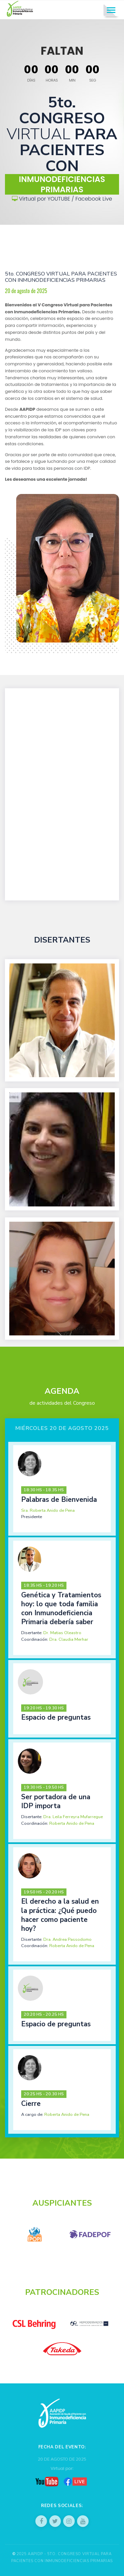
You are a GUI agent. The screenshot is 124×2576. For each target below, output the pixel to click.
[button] (62, 1488)
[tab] (62, 1489)
